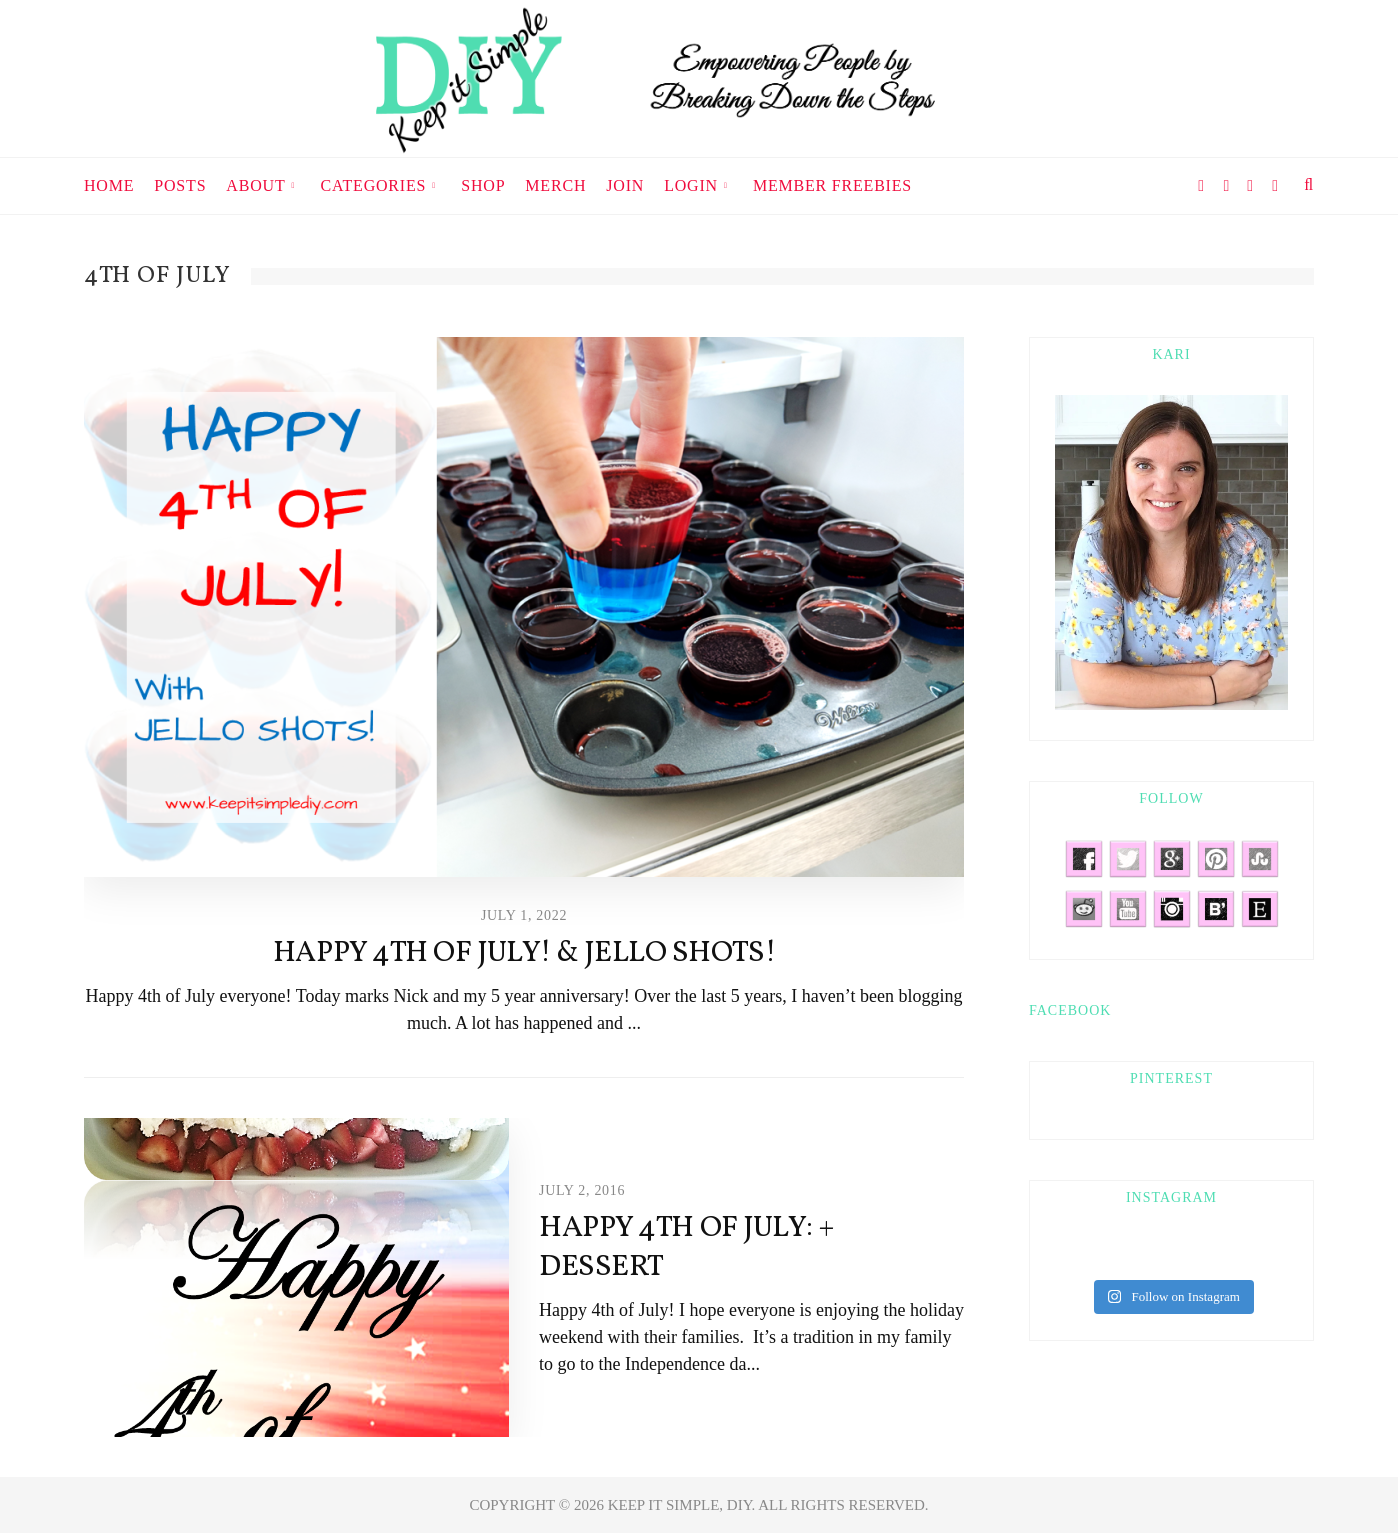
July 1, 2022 (524, 915)
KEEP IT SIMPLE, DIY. (683, 1505)
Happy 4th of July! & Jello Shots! (524, 953)
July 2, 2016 (582, 1190)
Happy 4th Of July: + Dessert (687, 1247)
